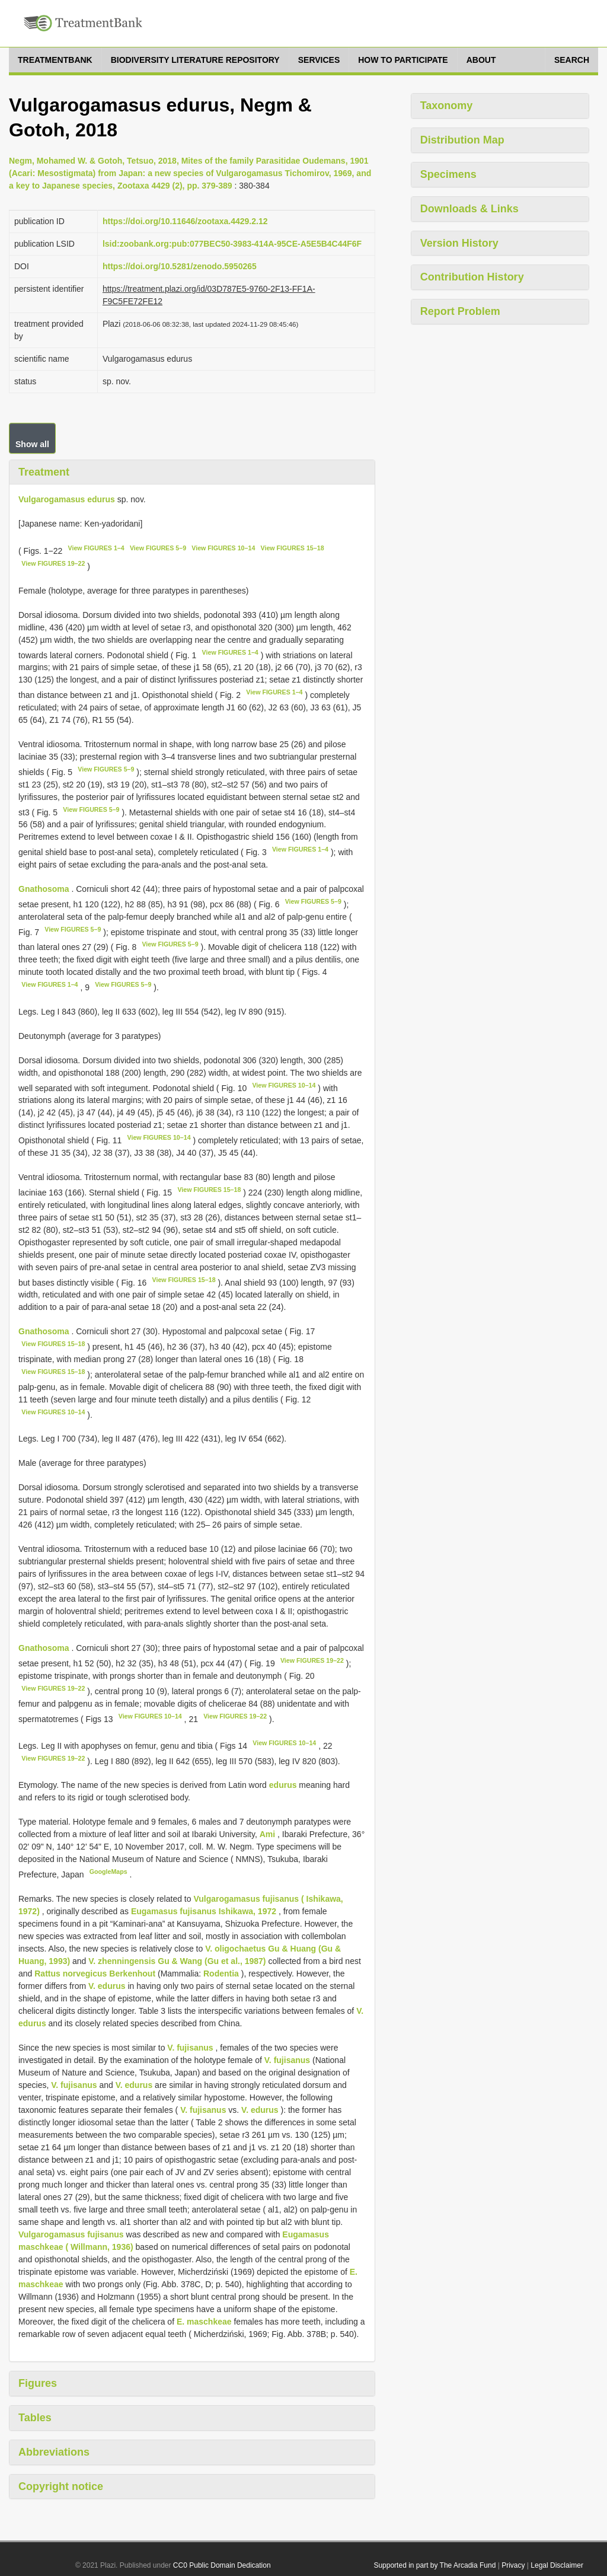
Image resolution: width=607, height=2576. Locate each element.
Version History (459, 243)
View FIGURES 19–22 (53, 563)
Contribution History (472, 277)
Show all (32, 444)
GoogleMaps (108, 1871)
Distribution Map (462, 140)
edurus (283, 1785)
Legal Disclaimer (557, 2565)
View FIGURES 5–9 (158, 547)
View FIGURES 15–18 (292, 547)
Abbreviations (54, 2452)
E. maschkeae (204, 2321)
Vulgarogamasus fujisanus (71, 2234)
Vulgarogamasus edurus (66, 499)
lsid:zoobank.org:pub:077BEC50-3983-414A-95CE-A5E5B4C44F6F (232, 243)
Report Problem (460, 311)
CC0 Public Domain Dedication (222, 2565)
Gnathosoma (43, 889)
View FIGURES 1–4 (96, 547)
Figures (37, 2383)
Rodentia (221, 1973)
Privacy (513, 2565)
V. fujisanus (190, 2047)
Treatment (43, 472)
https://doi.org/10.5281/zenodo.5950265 (180, 266)
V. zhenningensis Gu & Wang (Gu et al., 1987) (177, 1961)
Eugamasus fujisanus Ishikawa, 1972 (203, 1911)
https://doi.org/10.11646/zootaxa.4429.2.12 (185, 221)
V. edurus (107, 1986)
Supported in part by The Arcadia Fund (434, 2565)
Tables (35, 2418)
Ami (268, 1834)
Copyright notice (60, 2486)
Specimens (448, 174)
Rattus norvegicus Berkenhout (94, 1973)
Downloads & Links (469, 209)
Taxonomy (446, 105)
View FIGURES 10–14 (223, 547)
